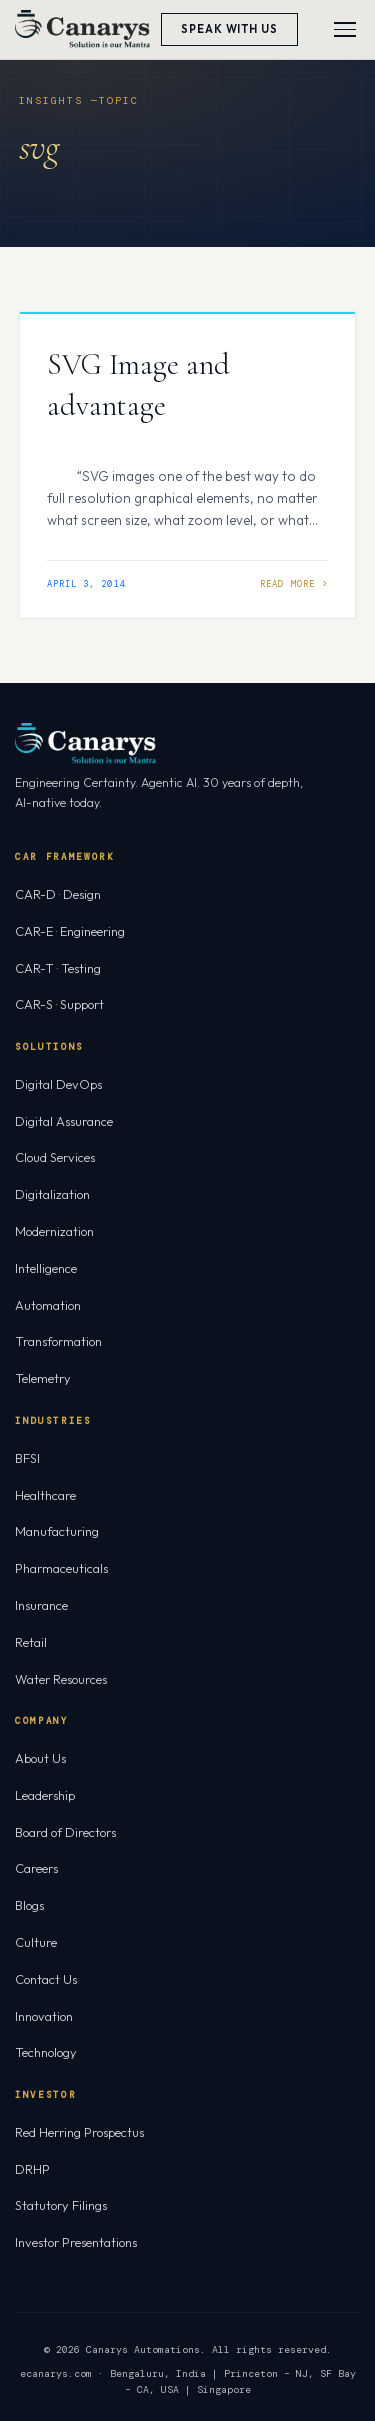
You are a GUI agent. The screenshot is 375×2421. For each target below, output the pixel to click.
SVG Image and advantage (138, 385)
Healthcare (45, 1495)
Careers (36, 1868)
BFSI (27, 1458)
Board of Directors (65, 1832)
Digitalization (52, 1194)
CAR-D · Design (58, 894)
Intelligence (46, 1268)
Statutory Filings (61, 2205)
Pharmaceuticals (61, 1568)
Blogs (29, 1905)
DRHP (32, 2169)
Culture (36, 1942)
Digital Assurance (64, 1121)
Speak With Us (229, 29)
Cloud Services (55, 1157)
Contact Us (46, 1979)
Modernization (54, 1231)
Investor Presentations (76, 2242)
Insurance (41, 1605)
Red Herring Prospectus (79, 2132)
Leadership (45, 1795)
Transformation (58, 1341)
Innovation (44, 2016)
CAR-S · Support (59, 1004)
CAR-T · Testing (58, 968)
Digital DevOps (58, 1084)
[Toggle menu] (345, 29)
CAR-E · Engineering (70, 931)
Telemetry (43, 1378)
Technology (46, 2052)
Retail (31, 1642)
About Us (40, 1758)
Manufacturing (57, 1531)
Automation (48, 1305)
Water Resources (61, 1679)
